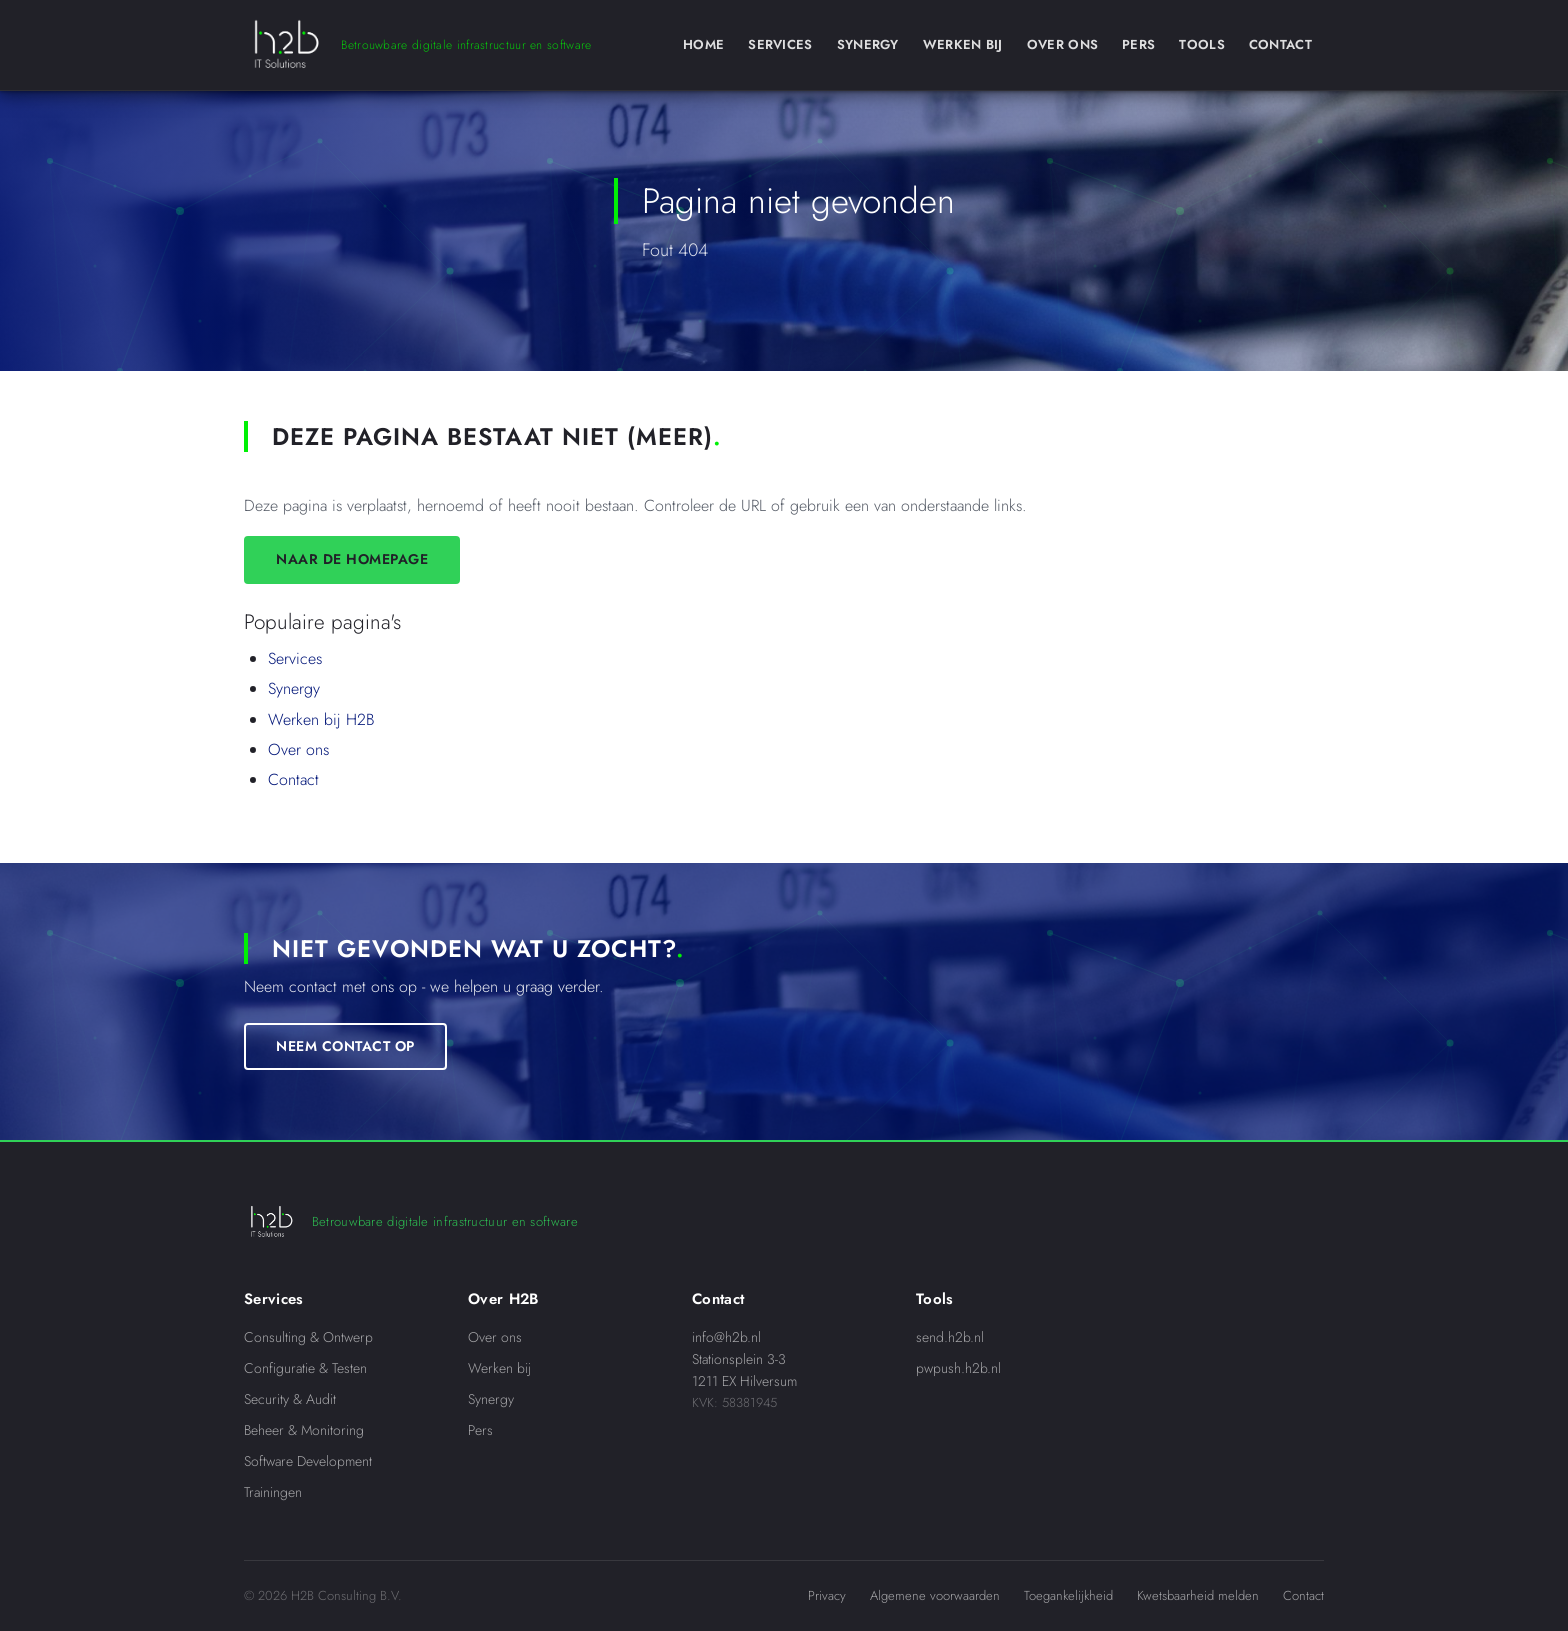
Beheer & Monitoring (304, 1430)
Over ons (298, 749)
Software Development (308, 1461)
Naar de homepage (352, 559)
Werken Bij (963, 44)
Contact (1280, 44)
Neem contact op (345, 1046)
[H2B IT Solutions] (417, 45)
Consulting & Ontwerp (308, 1337)
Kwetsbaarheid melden (1198, 1595)
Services (780, 44)
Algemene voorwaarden (935, 1595)
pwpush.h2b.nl (958, 1368)
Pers (1138, 44)
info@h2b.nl (726, 1337)
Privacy (827, 1595)
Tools (1202, 44)
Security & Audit (290, 1399)
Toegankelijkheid (1068, 1595)
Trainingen (273, 1492)
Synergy (868, 44)
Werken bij (499, 1368)
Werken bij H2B (321, 719)
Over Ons (1062, 44)
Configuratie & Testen (305, 1368)
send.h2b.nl (950, 1337)
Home (703, 44)
